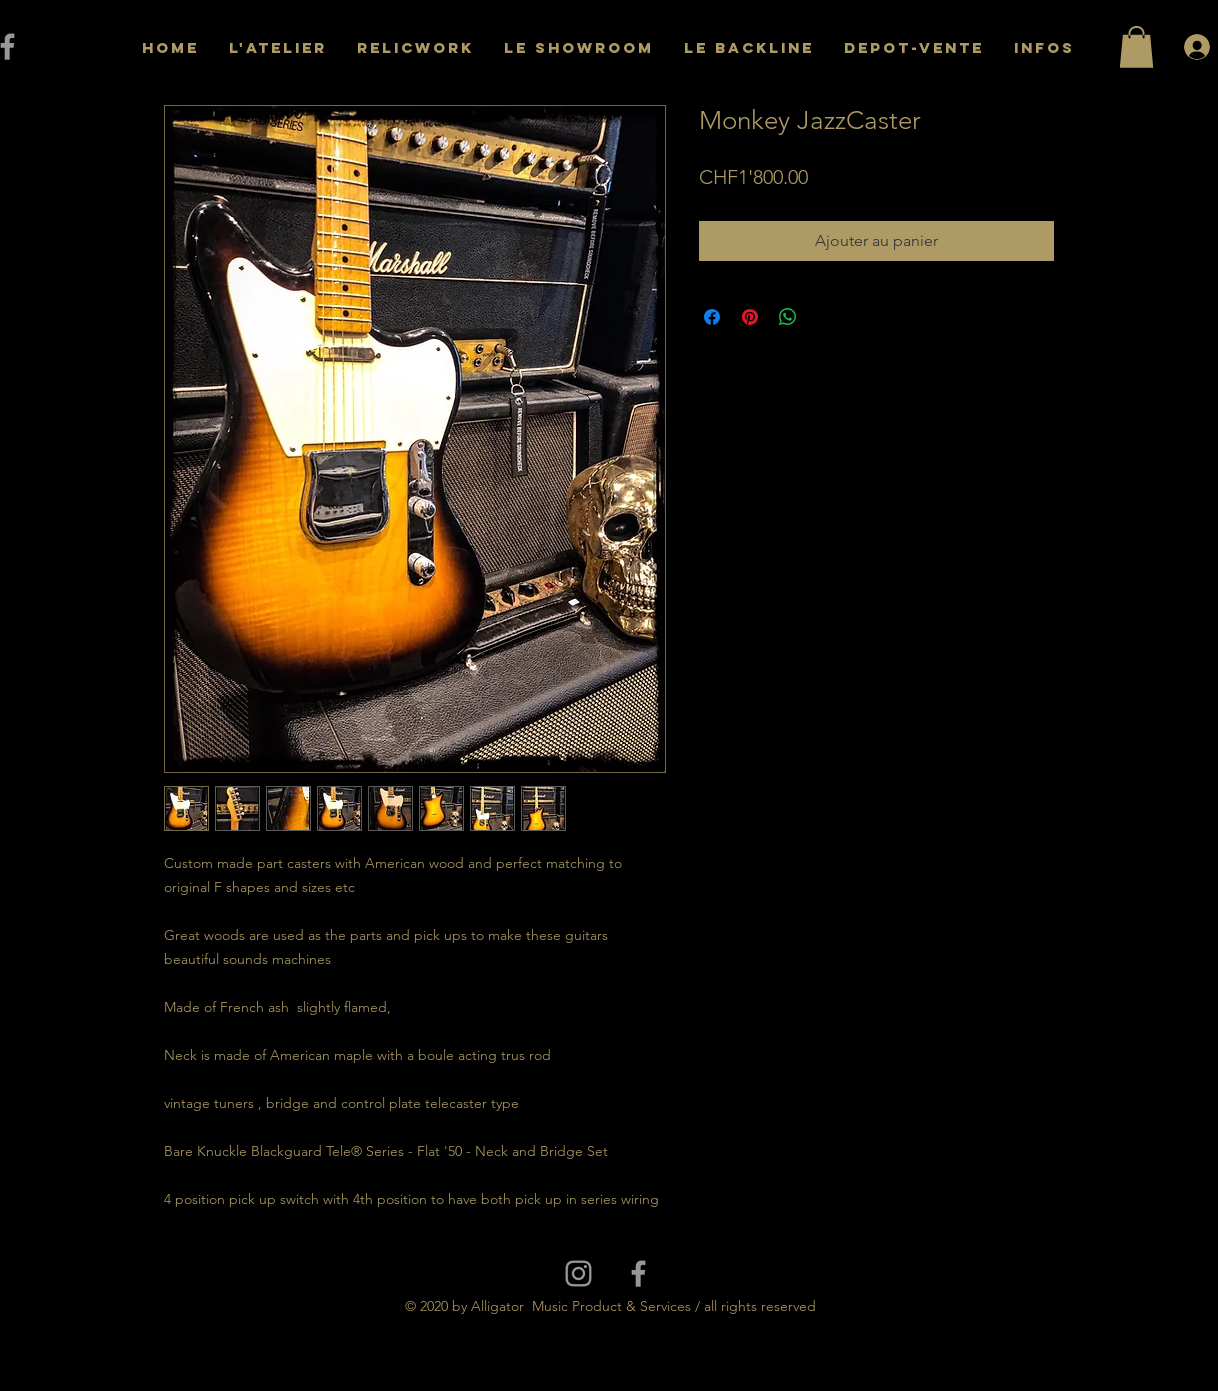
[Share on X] (826, 317)
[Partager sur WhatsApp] (788, 317)
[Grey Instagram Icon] (578, 1273)
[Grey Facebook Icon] (638, 1273)
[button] (1136, 47)
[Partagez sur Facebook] (712, 317)
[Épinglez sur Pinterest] (750, 317)
